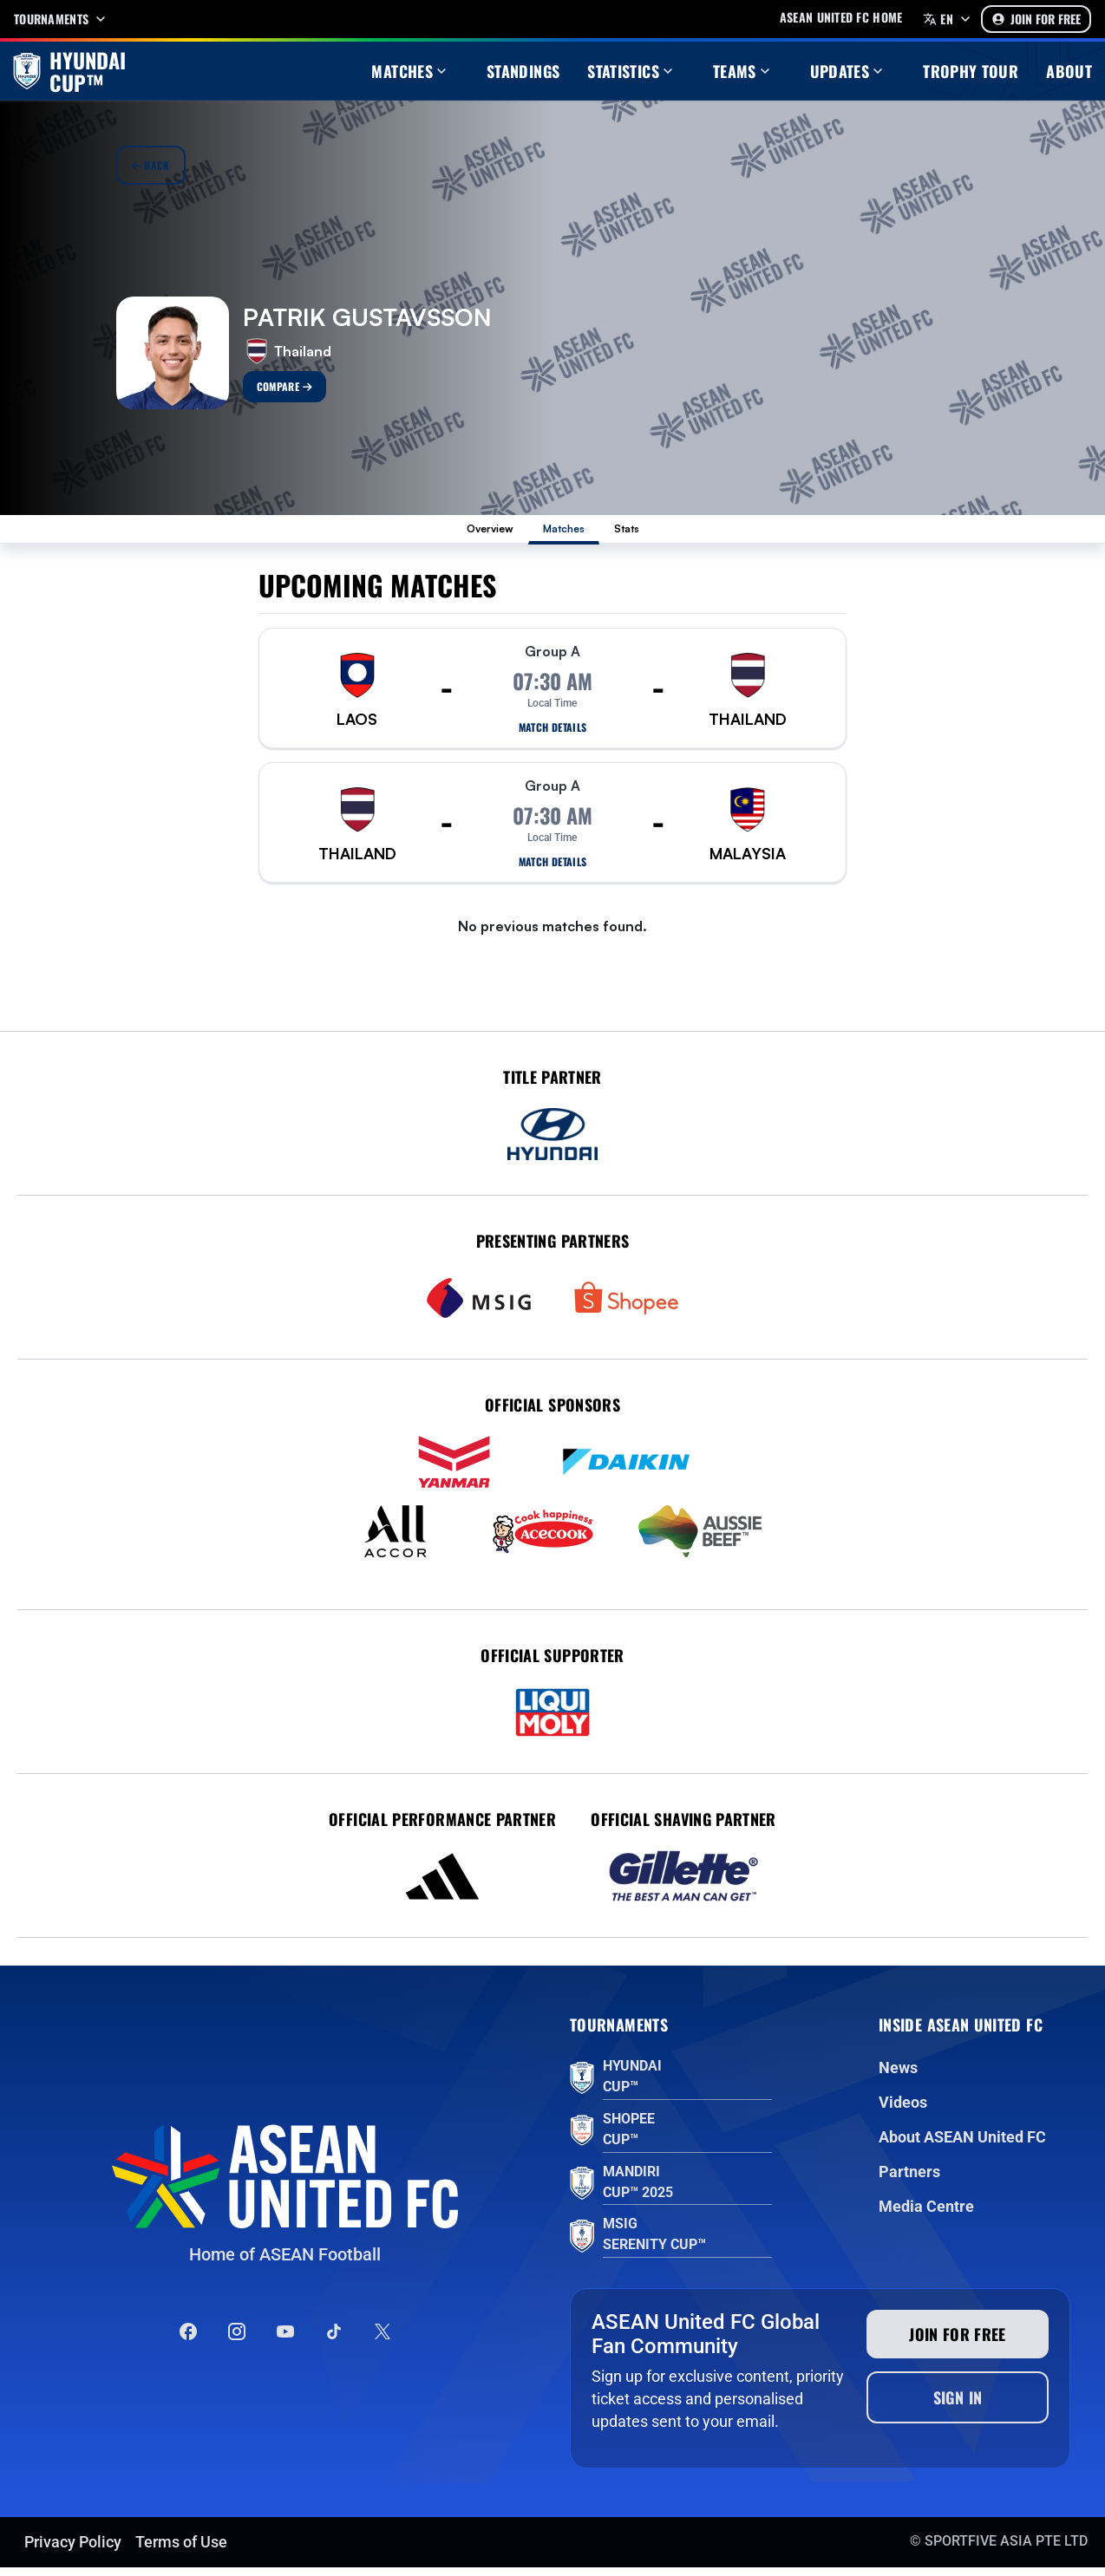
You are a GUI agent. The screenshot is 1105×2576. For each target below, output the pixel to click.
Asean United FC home (841, 17)
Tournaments (61, 19)
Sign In (958, 2406)
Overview (466, 533)
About (1069, 71)
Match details (553, 736)
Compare (284, 386)
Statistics (632, 71)
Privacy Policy (72, 2550)
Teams (743, 71)
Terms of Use (181, 2550)
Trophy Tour (970, 71)
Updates (848, 71)
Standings (523, 71)
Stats (657, 533)
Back (151, 165)
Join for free (957, 2342)
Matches (410, 71)
